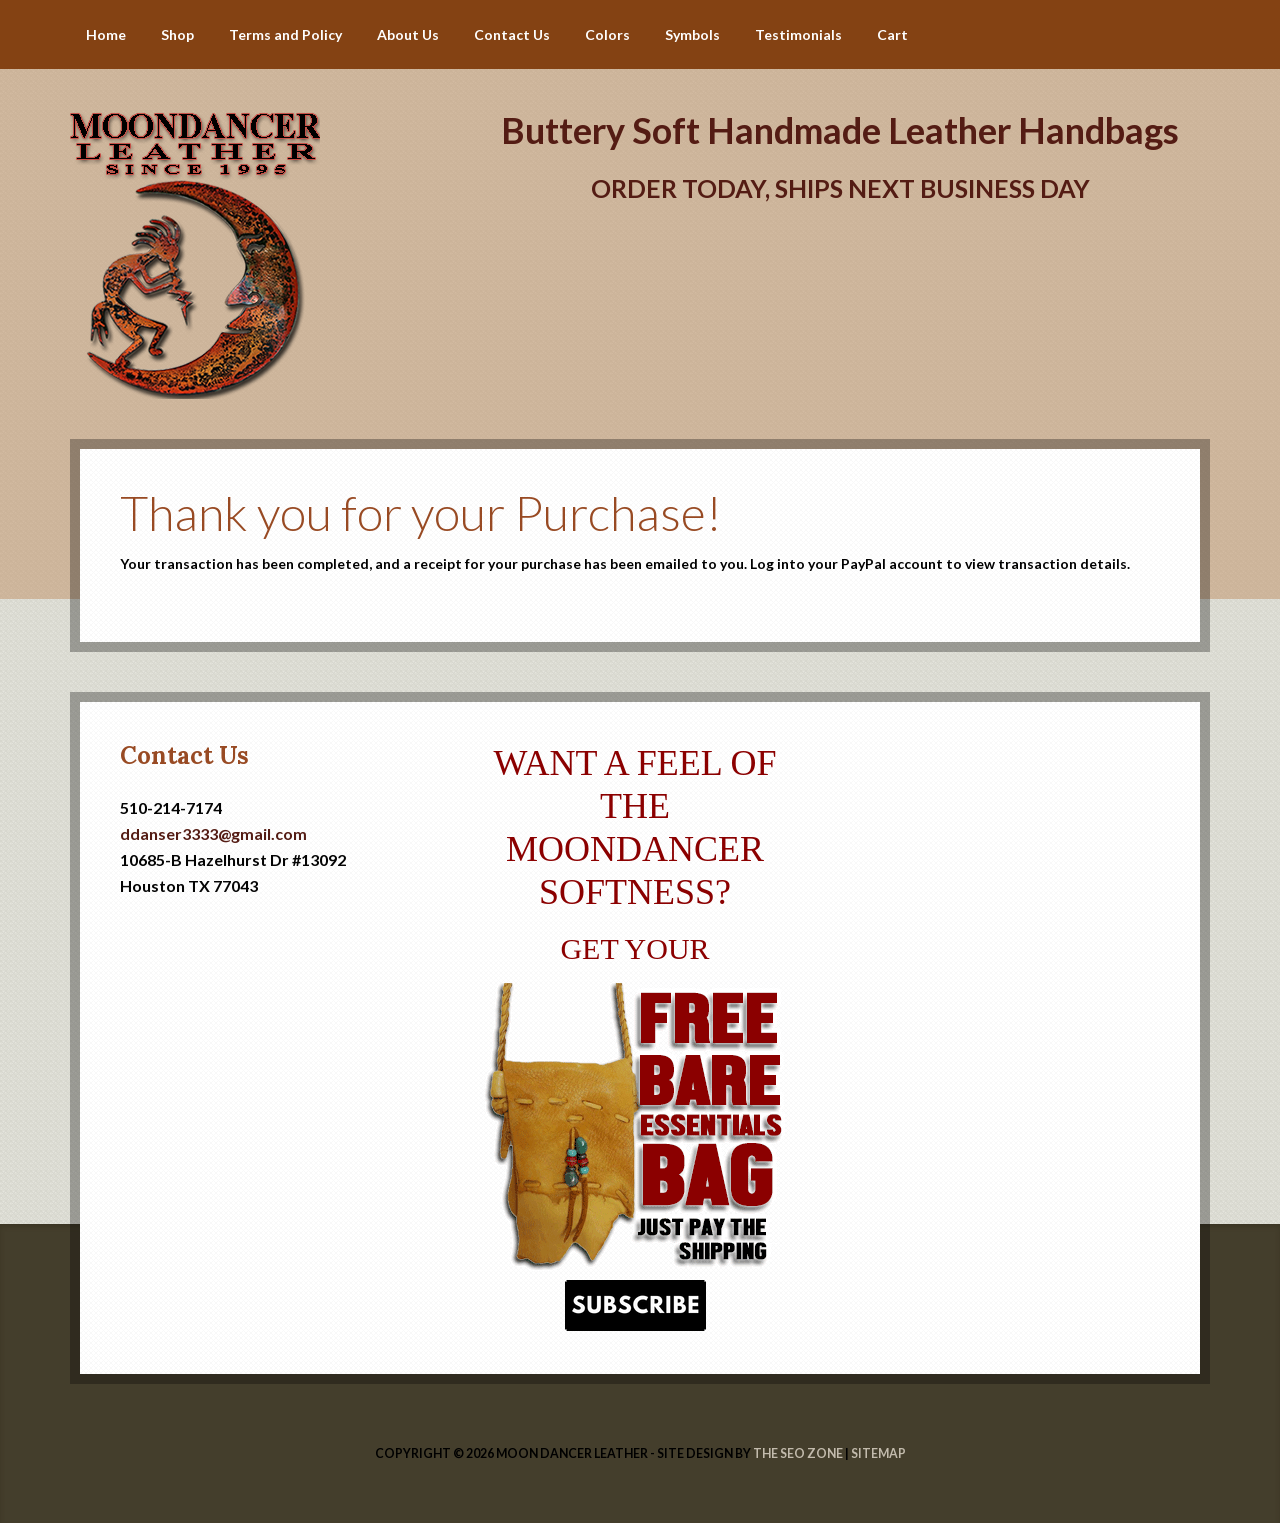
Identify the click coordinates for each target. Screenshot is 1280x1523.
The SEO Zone (798, 1453)
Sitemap (878, 1453)
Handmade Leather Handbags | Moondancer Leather (250, 130)
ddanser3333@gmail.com (213, 833)
